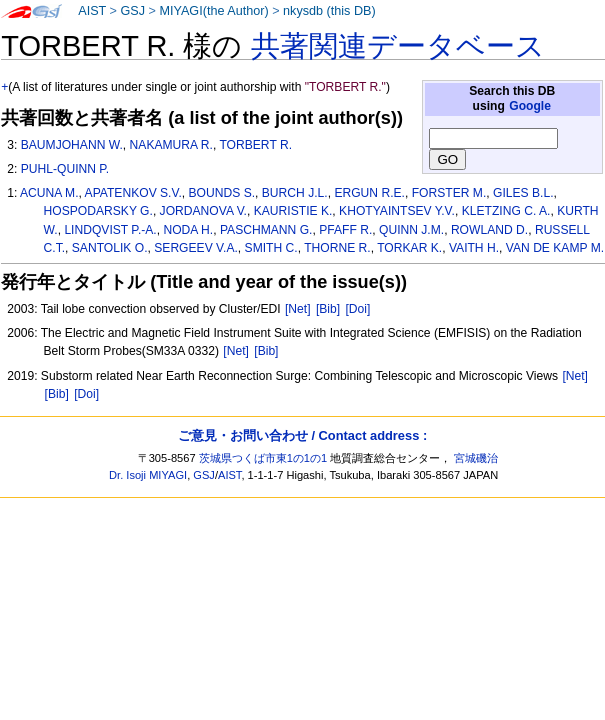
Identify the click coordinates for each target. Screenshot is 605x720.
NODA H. (188, 230)
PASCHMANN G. (266, 230)
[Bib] (328, 309)
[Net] (298, 309)
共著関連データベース (398, 46)
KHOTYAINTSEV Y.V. (397, 211)
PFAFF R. (345, 230)
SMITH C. (271, 248)
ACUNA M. (49, 193)
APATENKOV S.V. (133, 193)
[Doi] (358, 309)
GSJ (132, 11)
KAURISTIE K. (293, 211)
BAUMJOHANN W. (72, 145)
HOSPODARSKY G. (98, 211)
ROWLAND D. (489, 230)
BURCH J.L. (295, 193)
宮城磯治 (476, 458)
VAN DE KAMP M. (555, 248)
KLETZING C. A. (506, 211)
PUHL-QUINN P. (65, 169)
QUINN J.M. (411, 230)
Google (530, 106)
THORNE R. (337, 248)
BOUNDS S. (222, 193)
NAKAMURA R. (171, 145)
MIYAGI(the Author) (213, 11)
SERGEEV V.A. (196, 248)
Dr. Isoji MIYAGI (148, 475)
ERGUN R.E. (369, 193)
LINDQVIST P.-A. (110, 230)
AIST (92, 11)
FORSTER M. (449, 193)
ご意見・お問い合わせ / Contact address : (302, 435)
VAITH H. (474, 248)
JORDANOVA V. (203, 211)
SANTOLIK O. (110, 248)
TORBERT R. (255, 145)
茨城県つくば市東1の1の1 (263, 458)
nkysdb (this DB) (329, 11)
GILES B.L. (523, 193)
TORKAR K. (409, 248)
